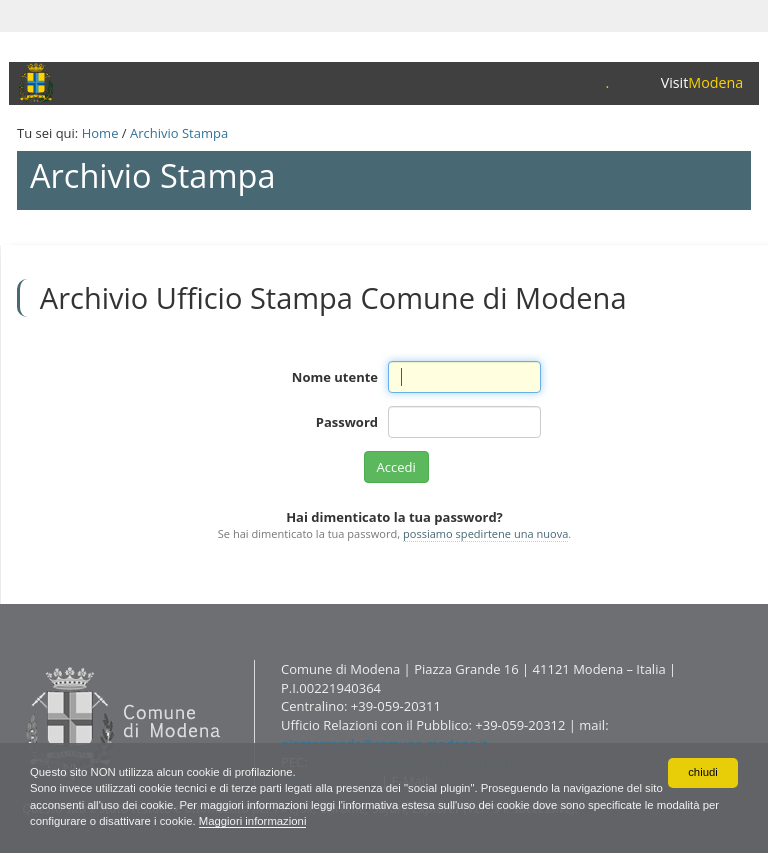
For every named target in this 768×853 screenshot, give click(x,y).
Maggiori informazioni (335, 820)
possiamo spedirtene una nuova (485, 533)
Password (347, 422)
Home (100, 133)
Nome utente (335, 377)
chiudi (702, 769)
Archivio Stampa (179, 133)
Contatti (21, 659)
